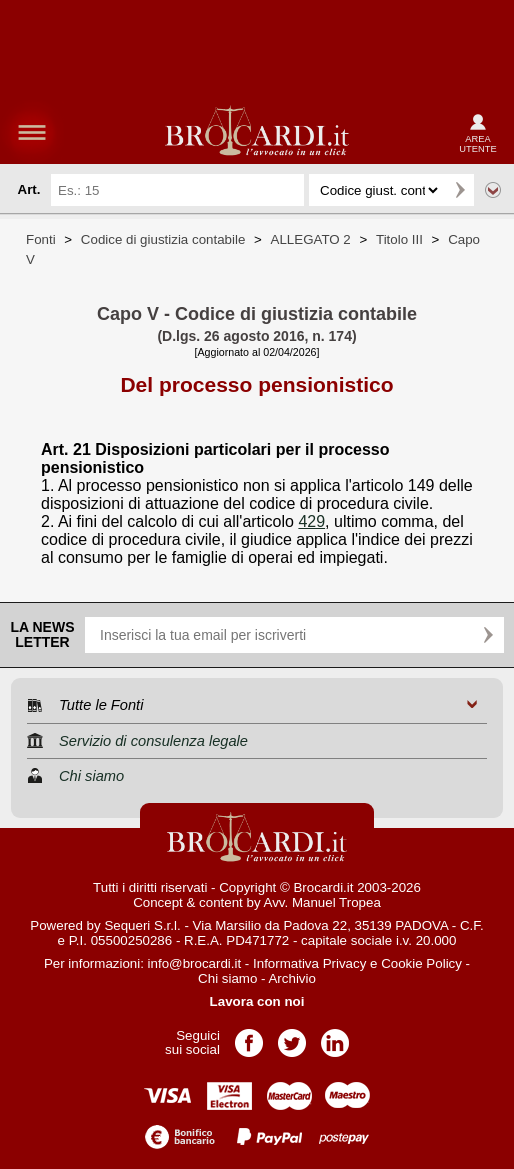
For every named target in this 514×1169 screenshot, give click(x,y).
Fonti (41, 239)
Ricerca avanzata (493, 190)
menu (32, 132)
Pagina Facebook (249, 1036)
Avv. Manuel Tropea (322, 902)
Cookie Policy (421, 963)
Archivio (291, 978)
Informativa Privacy (309, 963)
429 (311, 521)
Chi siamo (227, 978)
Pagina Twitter (292, 1036)
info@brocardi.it (195, 963)
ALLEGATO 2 (311, 239)
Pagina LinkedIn (335, 1036)
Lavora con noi (257, 1001)
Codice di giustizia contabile (163, 239)
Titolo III (399, 239)
